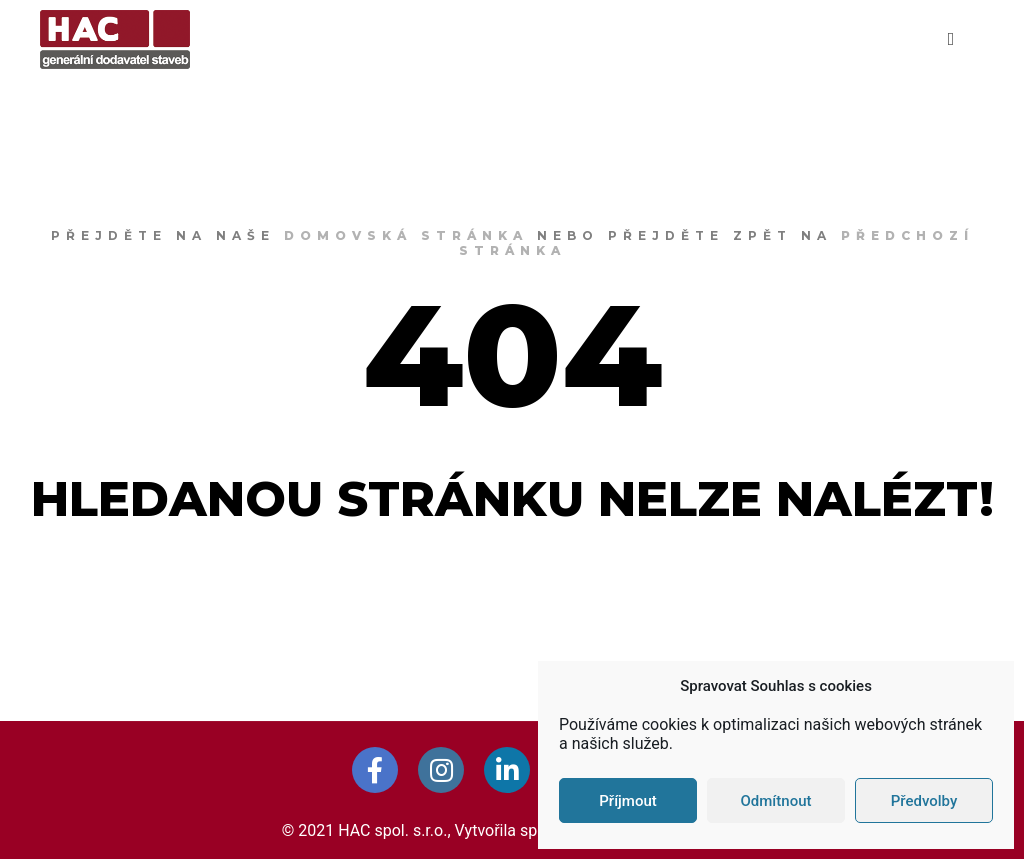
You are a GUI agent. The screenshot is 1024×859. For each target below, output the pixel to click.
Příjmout (627, 801)
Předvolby (924, 801)
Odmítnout (776, 801)
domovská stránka (406, 235)
